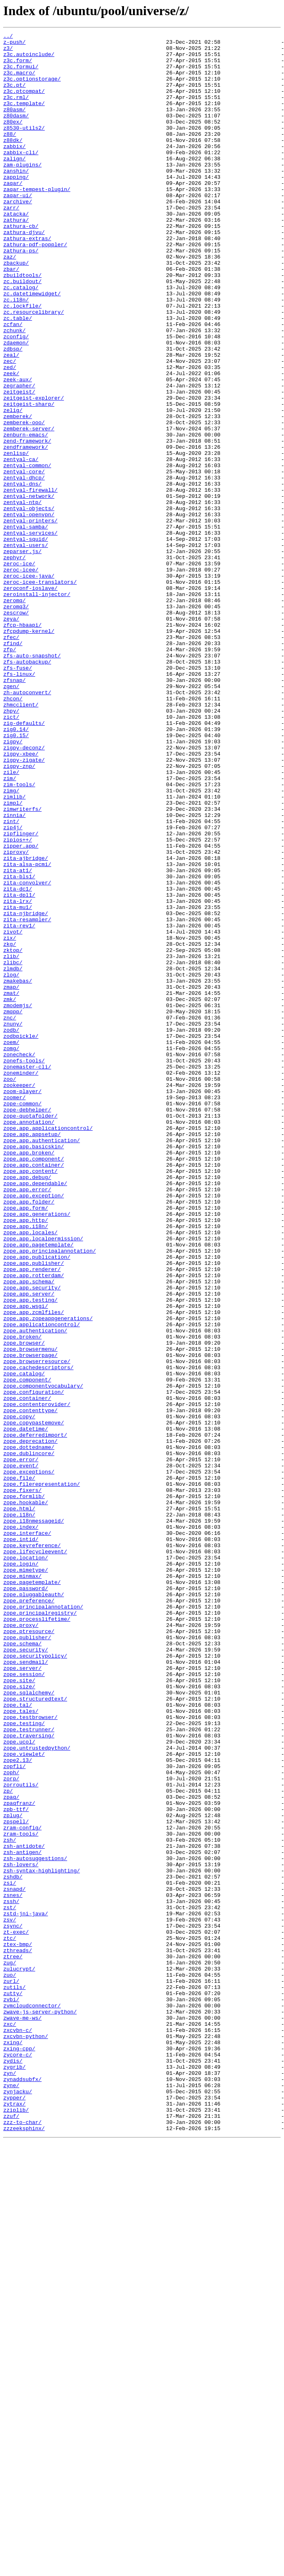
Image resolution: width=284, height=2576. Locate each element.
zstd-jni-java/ (25, 2290)
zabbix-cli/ (20, 176)
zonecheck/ (19, 1259)
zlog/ (11, 1163)
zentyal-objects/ (28, 603)
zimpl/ (13, 957)
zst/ (9, 2282)
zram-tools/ (20, 2194)
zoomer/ (14, 1310)
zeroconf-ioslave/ (30, 699)
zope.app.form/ (25, 1443)
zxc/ (9, 2422)
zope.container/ (27, 1671)
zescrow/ (16, 729)
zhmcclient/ (20, 839)
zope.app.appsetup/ (32, 1355)
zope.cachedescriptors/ (38, 1634)
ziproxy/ (16, 1016)
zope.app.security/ (32, 1539)
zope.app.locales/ (30, 1472)
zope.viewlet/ (24, 2098)
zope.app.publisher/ (33, 1509)
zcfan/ (13, 383)
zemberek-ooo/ (24, 500)
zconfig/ (16, 397)
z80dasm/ (16, 132)
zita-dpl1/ (19, 1067)
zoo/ (9, 1288)
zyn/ (9, 2481)
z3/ (8, 51)
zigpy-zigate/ (24, 905)
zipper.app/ (20, 1008)
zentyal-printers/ (30, 618)
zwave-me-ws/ (22, 2415)
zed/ (9, 434)
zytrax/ (14, 2518)
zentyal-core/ (24, 559)
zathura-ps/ (20, 294)
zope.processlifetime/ (36, 1936)
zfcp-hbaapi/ (22, 743)
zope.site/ (19, 2010)
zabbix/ (14, 169)
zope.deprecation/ (30, 1723)
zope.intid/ (20, 1841)
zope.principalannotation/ (43, 1922)
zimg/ (11, 942)
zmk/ (9, 1193)
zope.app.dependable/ (35, 1413)
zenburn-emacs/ (25, 515)
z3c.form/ (17, 66)
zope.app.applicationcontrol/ (47, 1347)
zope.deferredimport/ (35, 1715)
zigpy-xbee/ (20, 898)
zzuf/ (11, 2533)
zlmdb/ (13, 1156)
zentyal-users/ (25, 648)
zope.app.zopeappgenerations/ (47, 1575)
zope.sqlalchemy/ (28, 2025)
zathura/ (16, 257)
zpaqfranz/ (19, 2157)
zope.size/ (19, 2017)
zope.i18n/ (19, 1811)
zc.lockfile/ (22, 360)
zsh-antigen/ (22, 2216)
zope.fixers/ (22, 1782)
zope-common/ (22, 1318)
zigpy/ (13, 883)
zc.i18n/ (16, 353)
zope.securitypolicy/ (35, 1980)
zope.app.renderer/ (32, 1517)
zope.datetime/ (25, 1708)
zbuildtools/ (22, 324)
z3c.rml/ (16, 110)
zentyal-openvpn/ (28, 611)
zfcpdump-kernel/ (28, 751)
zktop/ (13, 1134)
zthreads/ (17, 2334)
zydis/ (13, 2466)
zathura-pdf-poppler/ (35, 287)
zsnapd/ (14, 2260)
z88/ (9, 154)
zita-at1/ (17, 1038)
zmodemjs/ (17, 1200)
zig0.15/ (16, 876)
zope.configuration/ (33, 1664)
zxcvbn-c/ (17, 2430)
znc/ (9, 1215)
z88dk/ (13, 162)
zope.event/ (20, 1752)
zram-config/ (22, 2187)
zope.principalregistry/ (40, 1929)
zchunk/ (14, 390)
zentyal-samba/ (25, 626)
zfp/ (9, 773)
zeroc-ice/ (19, 670)
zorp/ (11, 2128)
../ (8, 36)
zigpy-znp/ (19, 913)
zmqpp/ (13, 1207)
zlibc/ (13, 1148)
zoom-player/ (22, 1303)
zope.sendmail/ (25, 1988)
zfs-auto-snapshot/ (32, 780)
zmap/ (11, 1178)
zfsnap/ (14, 810)
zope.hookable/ (25, 1796)
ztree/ (13, 2341)
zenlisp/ (16, 537)
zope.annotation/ (28, 1340)
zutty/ (13, 2385)
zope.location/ (25, 1863)
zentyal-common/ (27, 552)
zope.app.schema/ (28, 1531)
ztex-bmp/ (17, 2327)
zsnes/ (13, 2268)
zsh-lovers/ (20, 2231)
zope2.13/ (17, 2106)
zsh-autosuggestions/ (35, 2223)
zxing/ (13, 2444)
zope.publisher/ (27, 1958)
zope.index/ (20, 1826)
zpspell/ (16, 2179)
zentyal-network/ (28, 589)
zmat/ (11, 1185)
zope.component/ (27, 1649)
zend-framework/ (27, 522)
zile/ (11, 920)
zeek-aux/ (17, 449)
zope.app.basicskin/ (33, 1369)
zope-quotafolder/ (30, 1332)
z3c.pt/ (14, 95)
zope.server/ (22, 1995)
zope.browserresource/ (36, 1627)
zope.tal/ (17, 2039)
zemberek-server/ (28, 508)
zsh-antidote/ (24, 2209)
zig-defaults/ (24, 861)
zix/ (9, 1119)
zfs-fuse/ (17, 795)
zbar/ (11, 316)
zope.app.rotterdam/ (33, 1524)
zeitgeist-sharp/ (28, 478)
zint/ (11, 979)
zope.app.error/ (27, 1421)
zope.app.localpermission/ (43, 1480)
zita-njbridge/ (25, 1089)
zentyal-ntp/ (22, 596)
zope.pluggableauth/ (33, 1907)
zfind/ (13, 765)
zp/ (8, 2142)
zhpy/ (11, 846)
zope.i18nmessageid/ (33, 1818)
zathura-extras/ (27, 279)
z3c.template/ (24, 117)
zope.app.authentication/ (41, 1362)
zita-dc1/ (17, 1060)
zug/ (9, 2349)
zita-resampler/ (27, 1097)
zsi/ (9, 2253)
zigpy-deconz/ (24, 891)
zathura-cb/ (20, 265)
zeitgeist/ (19, 464)
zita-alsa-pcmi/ (27, 1031)
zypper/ (14, 2511)
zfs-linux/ (19, 802)
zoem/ (11, 1244)
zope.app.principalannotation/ (49, 1494)
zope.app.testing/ (30, 1553)
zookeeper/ (19, 1296)
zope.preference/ (28, 1914)
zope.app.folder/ (28, 1436)
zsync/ (13, 2304)
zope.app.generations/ (36, 1450)
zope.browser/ (24, 1605)
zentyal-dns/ (22, 574)
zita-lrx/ (17, 1075)
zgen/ (11, 817)
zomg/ (11, 1251)
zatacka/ (16, 250)
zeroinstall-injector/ (36, 707)
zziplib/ (16, 2525)
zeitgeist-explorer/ (33, 471)
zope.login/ (20, 1870)
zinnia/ (14, 972)
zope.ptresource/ (28, 1951)
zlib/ (11, 1141)
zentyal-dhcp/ (24, 567)
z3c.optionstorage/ (32, 88)
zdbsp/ (13, 412)
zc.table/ (17, 375)
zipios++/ (17, 1001)
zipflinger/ (20, 994)
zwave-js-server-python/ (40, 2408)
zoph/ (11, 2120)
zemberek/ (17, 493)
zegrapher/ (19, 456)
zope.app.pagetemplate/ (38, 1487)
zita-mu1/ (17, 1082)
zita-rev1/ (19, 1104)
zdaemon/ (16, 405)
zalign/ (14, 184)
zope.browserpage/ (30, 1620)
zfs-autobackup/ (27, 788)
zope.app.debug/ (27, 1406)
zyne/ (11, 2496)
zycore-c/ (17, 2459)
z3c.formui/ (20, 73)
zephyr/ (14, 662)
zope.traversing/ (28, 2076)
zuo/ (9, 2363)
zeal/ (11, 419)
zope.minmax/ (22, 1885)
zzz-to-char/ (22, 2540)
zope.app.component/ (33, 1384)
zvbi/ (11, 2393)
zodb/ (11, 1229)
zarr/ (11, 243)
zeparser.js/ (22, 655)
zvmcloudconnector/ (32, 2400)
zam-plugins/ (22, 191)
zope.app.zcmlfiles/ (33, 1568)
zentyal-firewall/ (30, 581)
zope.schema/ (22, 1966)
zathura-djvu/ (24, 272)
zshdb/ (13, 2246)
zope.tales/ (20, 2047)
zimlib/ (14, 950)
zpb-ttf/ (16, 2165)
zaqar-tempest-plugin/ (36, 221)
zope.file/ (19, 1767)
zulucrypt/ (19, 2356)
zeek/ (11, 441)
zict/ (11, 854)
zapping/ (16, 206)
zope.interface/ (27, 1833)
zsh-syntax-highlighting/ (41, 2238)
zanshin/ (16, 198)
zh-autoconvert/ (27, 824)
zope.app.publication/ (36, 1502)
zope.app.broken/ (28, 1377)
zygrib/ (14, 2474)
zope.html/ (19, 1804)
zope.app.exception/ (33, 1428)
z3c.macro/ (19, 81)
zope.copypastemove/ (33, 1701)
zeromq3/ (16, 721)
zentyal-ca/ (20, 545)
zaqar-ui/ (17, 228)
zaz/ (9, 302)
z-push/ (14, 44)
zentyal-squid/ (25, 640)
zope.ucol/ (19, 2084)
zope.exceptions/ (28, 1760)
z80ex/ (13, 140)
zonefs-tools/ (24, 1266)
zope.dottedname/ (28, 1730)
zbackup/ (16, 309)
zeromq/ (14, 714)
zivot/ (13, 1112)
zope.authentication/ (35, 1590)
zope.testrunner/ (28, 2069)
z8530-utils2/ (24, 147)
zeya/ (11, 736)
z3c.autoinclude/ (28, 59)
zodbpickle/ (20, 1237)
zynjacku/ (17, 2503)
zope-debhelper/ (27, 1325)
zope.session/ (24, 2003)
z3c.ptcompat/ (24, 103)
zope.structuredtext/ (35, 2032)
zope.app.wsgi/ (25, 1561)
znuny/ (13, 1222)
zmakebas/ (17, 1170)
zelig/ (13, 486)
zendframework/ (25, 530)
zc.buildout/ (22, 331)
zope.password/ (25, 1899)
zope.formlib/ (24, 1789)
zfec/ (11, 758)
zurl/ (11, 2371)
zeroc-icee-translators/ (40, 692)
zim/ (9, 927)
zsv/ (9, 2297)
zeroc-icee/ (20, 677)
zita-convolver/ (27, 1053)
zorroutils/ (20, 2135)
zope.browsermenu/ (30, 1612)
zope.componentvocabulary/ (43, 1656)
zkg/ (9, 1126)
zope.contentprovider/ (36, 1679)
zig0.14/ (16, 869)
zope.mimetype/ (25, 1877)
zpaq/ (11, 2150)
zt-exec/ (16, 2312)
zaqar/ (13, 213)
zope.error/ (20, 1745)
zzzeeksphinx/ (24, 2547)
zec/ (9, 427)
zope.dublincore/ (28, 1737)
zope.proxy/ (20, 1944)
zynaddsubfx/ (22, 2489)
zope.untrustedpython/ (36, 2091)
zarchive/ (17, 235)
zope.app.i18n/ (25, 1465)
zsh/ (9, 2201)
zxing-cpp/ (19, 2452)
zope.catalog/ (24, 1642)
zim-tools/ (19, 935)
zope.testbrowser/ (30, 2054)
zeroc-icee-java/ (28, 684)
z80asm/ (14, 125)
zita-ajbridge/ (25, 1023)
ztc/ (9, 2319)
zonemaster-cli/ (27, 1274)
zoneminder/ (20, 1281)
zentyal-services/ (30, 633)
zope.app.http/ (25, 1458)
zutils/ (14, 2378)
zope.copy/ (19, 1693)
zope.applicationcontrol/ (41, 1583)
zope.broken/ (22, 1598)
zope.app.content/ (30, 1399)
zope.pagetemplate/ (32, 1892)
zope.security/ (25, 1973)
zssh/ (11, 2275)
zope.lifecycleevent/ (35, 1855)
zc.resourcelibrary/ (33, 368)
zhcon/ (13, 832)
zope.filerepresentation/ (41, 1774)
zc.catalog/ (20, 338)
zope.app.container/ (33, 1391)
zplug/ (13, 2172)
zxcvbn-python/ (25, 2437)
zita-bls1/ (19, 1045)
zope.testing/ (24, 2061)
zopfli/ (14, 2113)
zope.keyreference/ (32, 1848)
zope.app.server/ (28, 1546)
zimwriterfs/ (22, 964)
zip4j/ (13, 986)
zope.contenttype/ (30, 1686)
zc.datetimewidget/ (32, 346)
